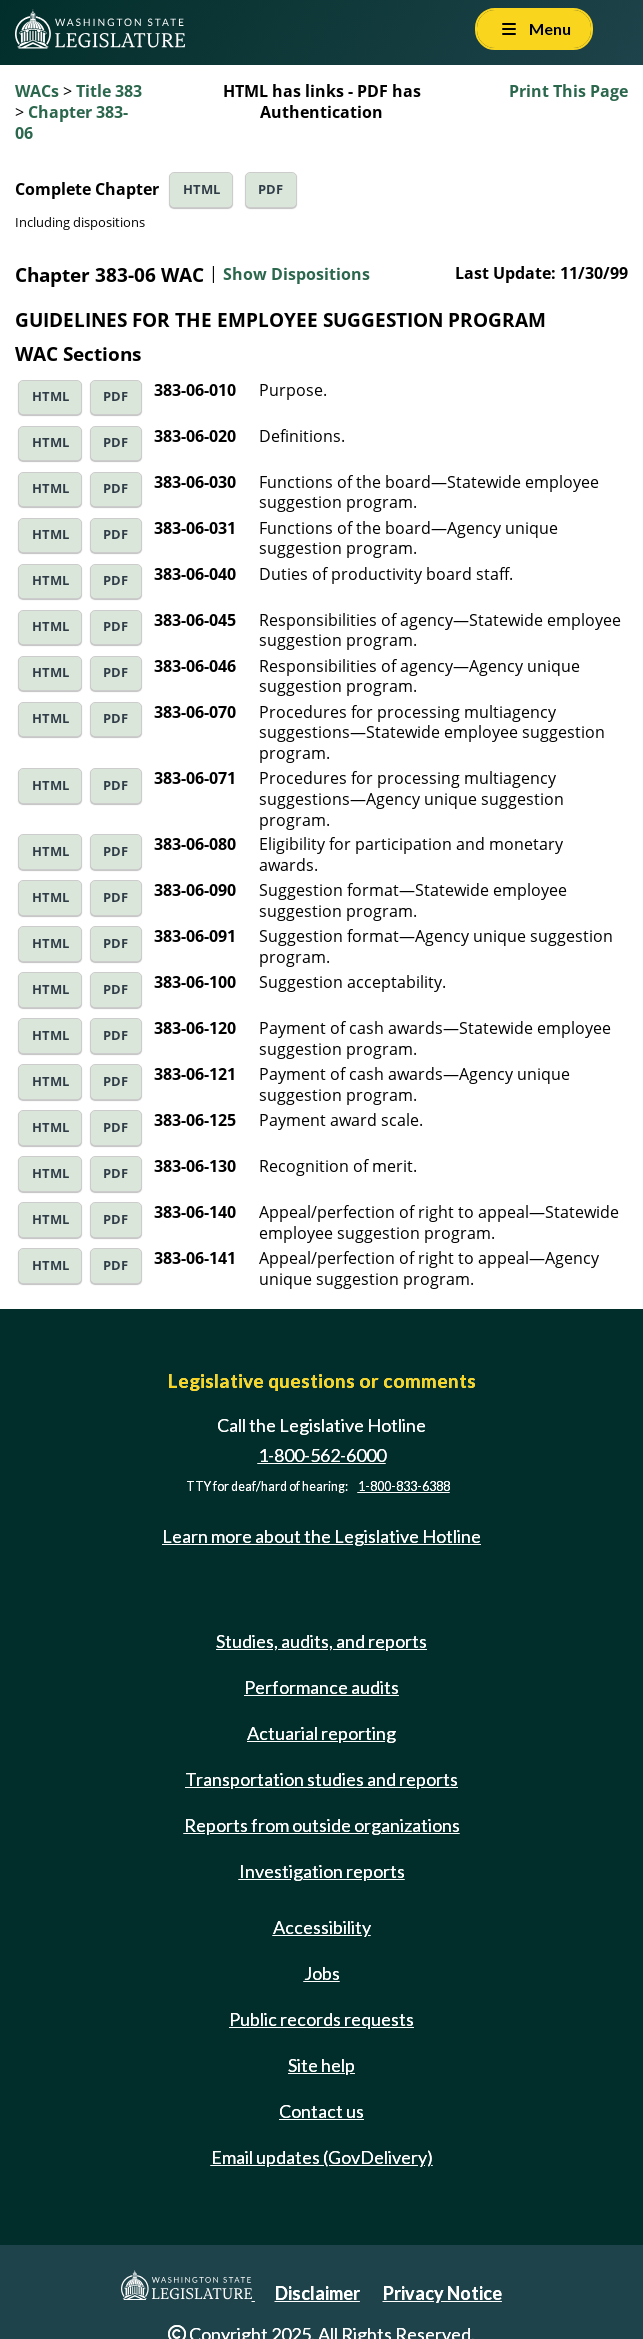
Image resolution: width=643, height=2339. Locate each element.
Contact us (321, 2111)
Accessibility (322, 1927)
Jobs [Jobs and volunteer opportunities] (322, 1973)
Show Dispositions (296, 274)
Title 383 (109, 91)
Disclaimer (317, 2293)
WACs (37, 91)
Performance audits (321, 1687)
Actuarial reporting (321, 1733)
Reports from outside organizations (322, 1825)
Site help (321, 2065)
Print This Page (568, 91)
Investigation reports (322, 1871)
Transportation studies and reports (321, 1779)
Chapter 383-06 (71, 122)
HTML (201, 189)
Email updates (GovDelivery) (322, 2157)
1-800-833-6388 (404, 1486)
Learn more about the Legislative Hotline (321, 1537)
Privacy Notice (442, 2293)
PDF (270, 189)
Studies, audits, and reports (321, 1641)
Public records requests (321, 2019)
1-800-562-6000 (322, 1455)
